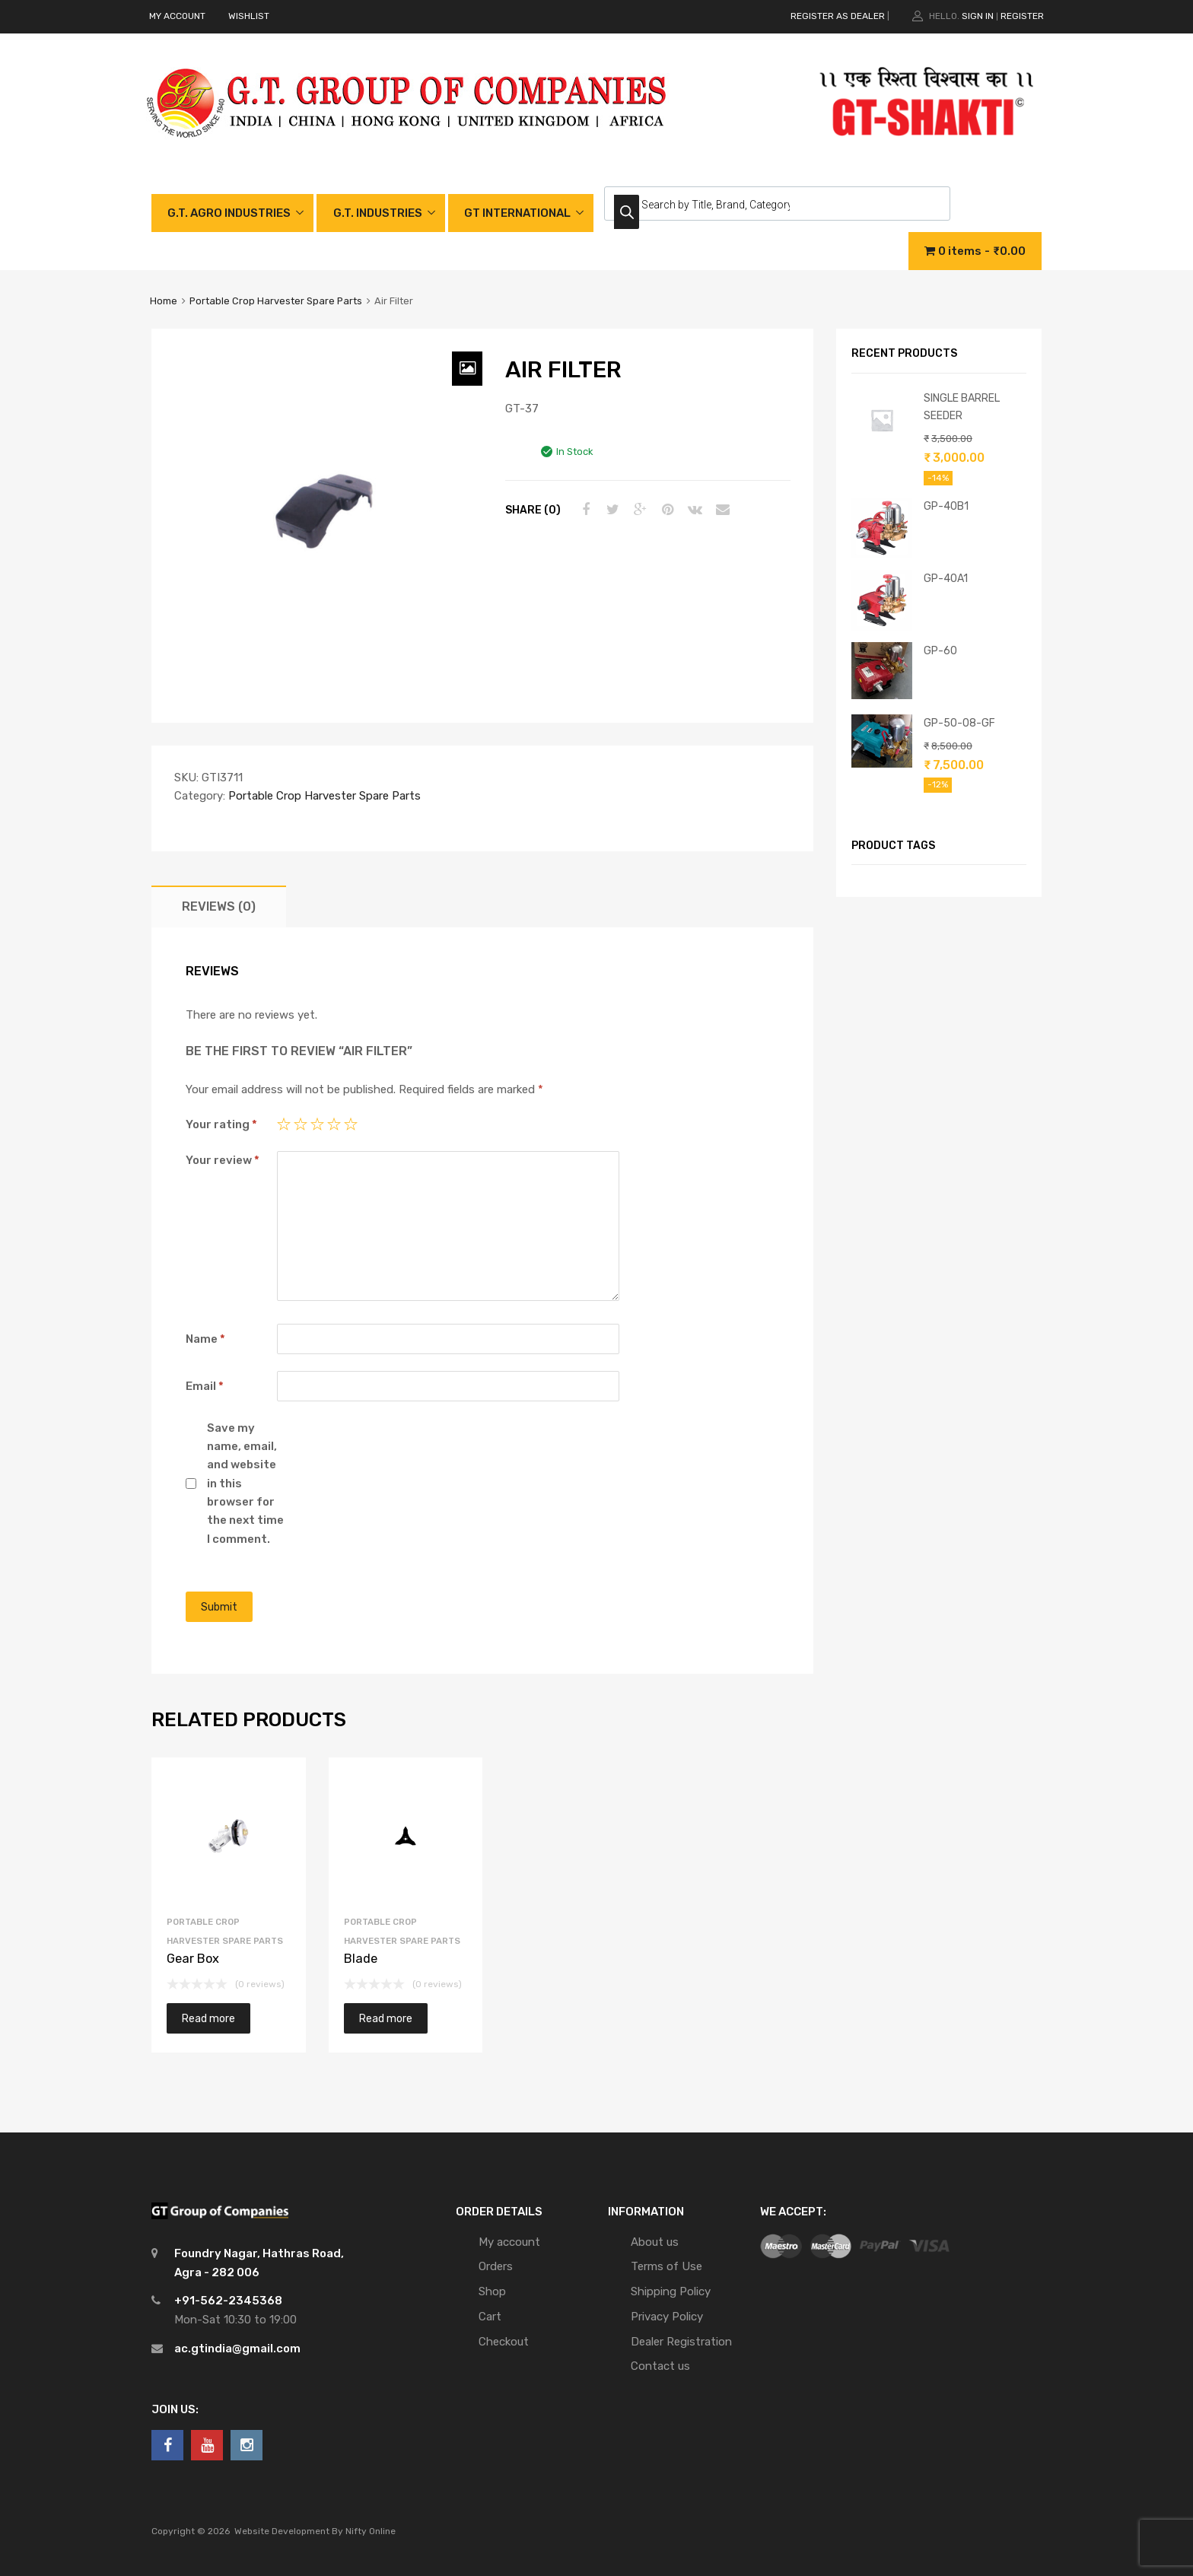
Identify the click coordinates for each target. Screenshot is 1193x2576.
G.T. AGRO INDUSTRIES (229, 213)
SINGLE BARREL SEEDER (962, 406)
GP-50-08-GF (959, 723)
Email (205, 1386)
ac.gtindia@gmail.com (237, 2348)
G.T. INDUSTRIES (377, 213)
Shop (492, 2291)
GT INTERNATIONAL (517, 213)
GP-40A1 (946, 578)
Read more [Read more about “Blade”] (385, 2018)
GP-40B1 (946, 506)
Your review (222, 1160)
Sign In (978, 16)
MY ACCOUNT (177, 16)
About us (655, 2242)
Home (163, 301)
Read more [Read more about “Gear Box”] (208, 2018)
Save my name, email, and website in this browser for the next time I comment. (245, 1483)
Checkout (504, 2342)
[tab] (218, 906)
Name (205, 1339)
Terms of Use (666, 2266)
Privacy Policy (667, 2316)
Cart (490, 2316)
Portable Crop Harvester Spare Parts (275, 301)
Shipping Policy (671, 2291)
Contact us (660, 2366)
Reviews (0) (219, 906)
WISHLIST (248, 16)
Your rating (221, 1124)
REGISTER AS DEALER (838, 16)
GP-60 (940, 650)
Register (1022, 16)
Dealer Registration (681, 2342)
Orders (496, 2266)
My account (509, 2242)
